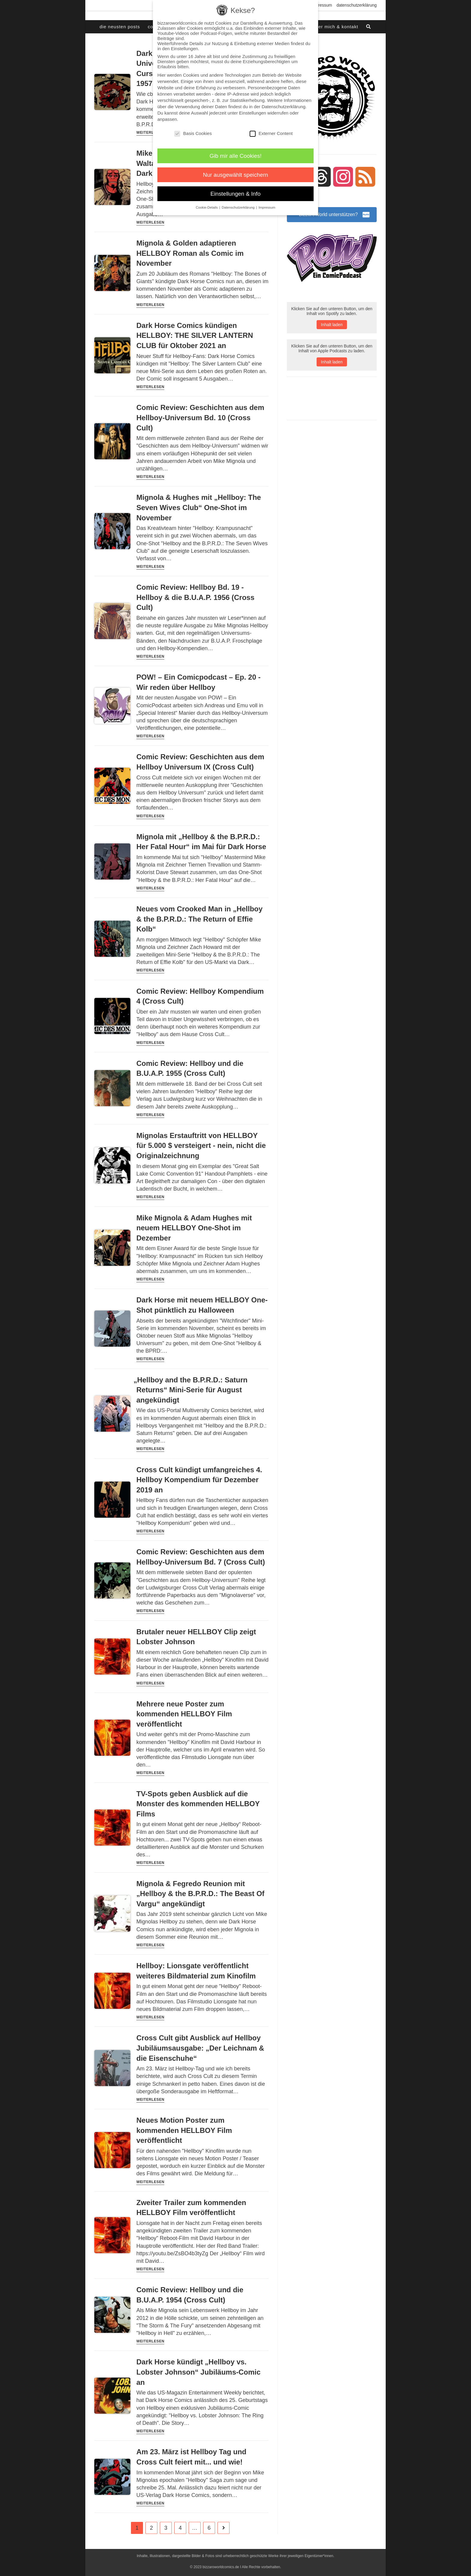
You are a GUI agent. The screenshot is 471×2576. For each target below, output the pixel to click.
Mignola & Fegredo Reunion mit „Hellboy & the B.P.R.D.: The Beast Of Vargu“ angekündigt (200, 1894)
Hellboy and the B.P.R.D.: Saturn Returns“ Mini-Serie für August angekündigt (192, 1390)
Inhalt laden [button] (331, 324)
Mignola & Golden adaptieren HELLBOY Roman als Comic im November (190, 253)
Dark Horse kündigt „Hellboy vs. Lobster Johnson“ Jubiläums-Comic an (198, 2372)
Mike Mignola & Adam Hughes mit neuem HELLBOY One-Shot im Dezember (194, 1228)
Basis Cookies (193, 133)
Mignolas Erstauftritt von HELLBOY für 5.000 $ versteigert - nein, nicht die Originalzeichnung (201, 1145)
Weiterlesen (150, 133)
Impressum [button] (267, 207)
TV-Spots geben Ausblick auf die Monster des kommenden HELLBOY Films (198, 1804)
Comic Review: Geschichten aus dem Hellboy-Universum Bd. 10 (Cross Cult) (200, 417)
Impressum (321, 5)
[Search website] (369, 26)
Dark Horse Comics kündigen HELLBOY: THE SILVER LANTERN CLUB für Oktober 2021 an (194, 335)
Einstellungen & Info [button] (236, 194)
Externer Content (271, 133)
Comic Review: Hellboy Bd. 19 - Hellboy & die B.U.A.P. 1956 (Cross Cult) (195, 597)
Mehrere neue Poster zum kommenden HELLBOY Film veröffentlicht (184, 1714)
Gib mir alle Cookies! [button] (236, 156)
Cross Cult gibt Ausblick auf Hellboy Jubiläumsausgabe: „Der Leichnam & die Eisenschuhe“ (200, 2048)
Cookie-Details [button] (207, 207)
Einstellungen (252, 112)
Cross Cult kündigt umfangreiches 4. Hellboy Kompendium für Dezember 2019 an (199, 1480)
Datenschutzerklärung (356, 5)
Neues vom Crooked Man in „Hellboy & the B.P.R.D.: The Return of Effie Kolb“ (199, 919)
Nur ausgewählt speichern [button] (235, 175)
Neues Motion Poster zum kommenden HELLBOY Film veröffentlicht (184, 2130)
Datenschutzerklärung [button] (239, 207)
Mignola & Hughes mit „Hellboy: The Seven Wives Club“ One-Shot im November (198, 507)
